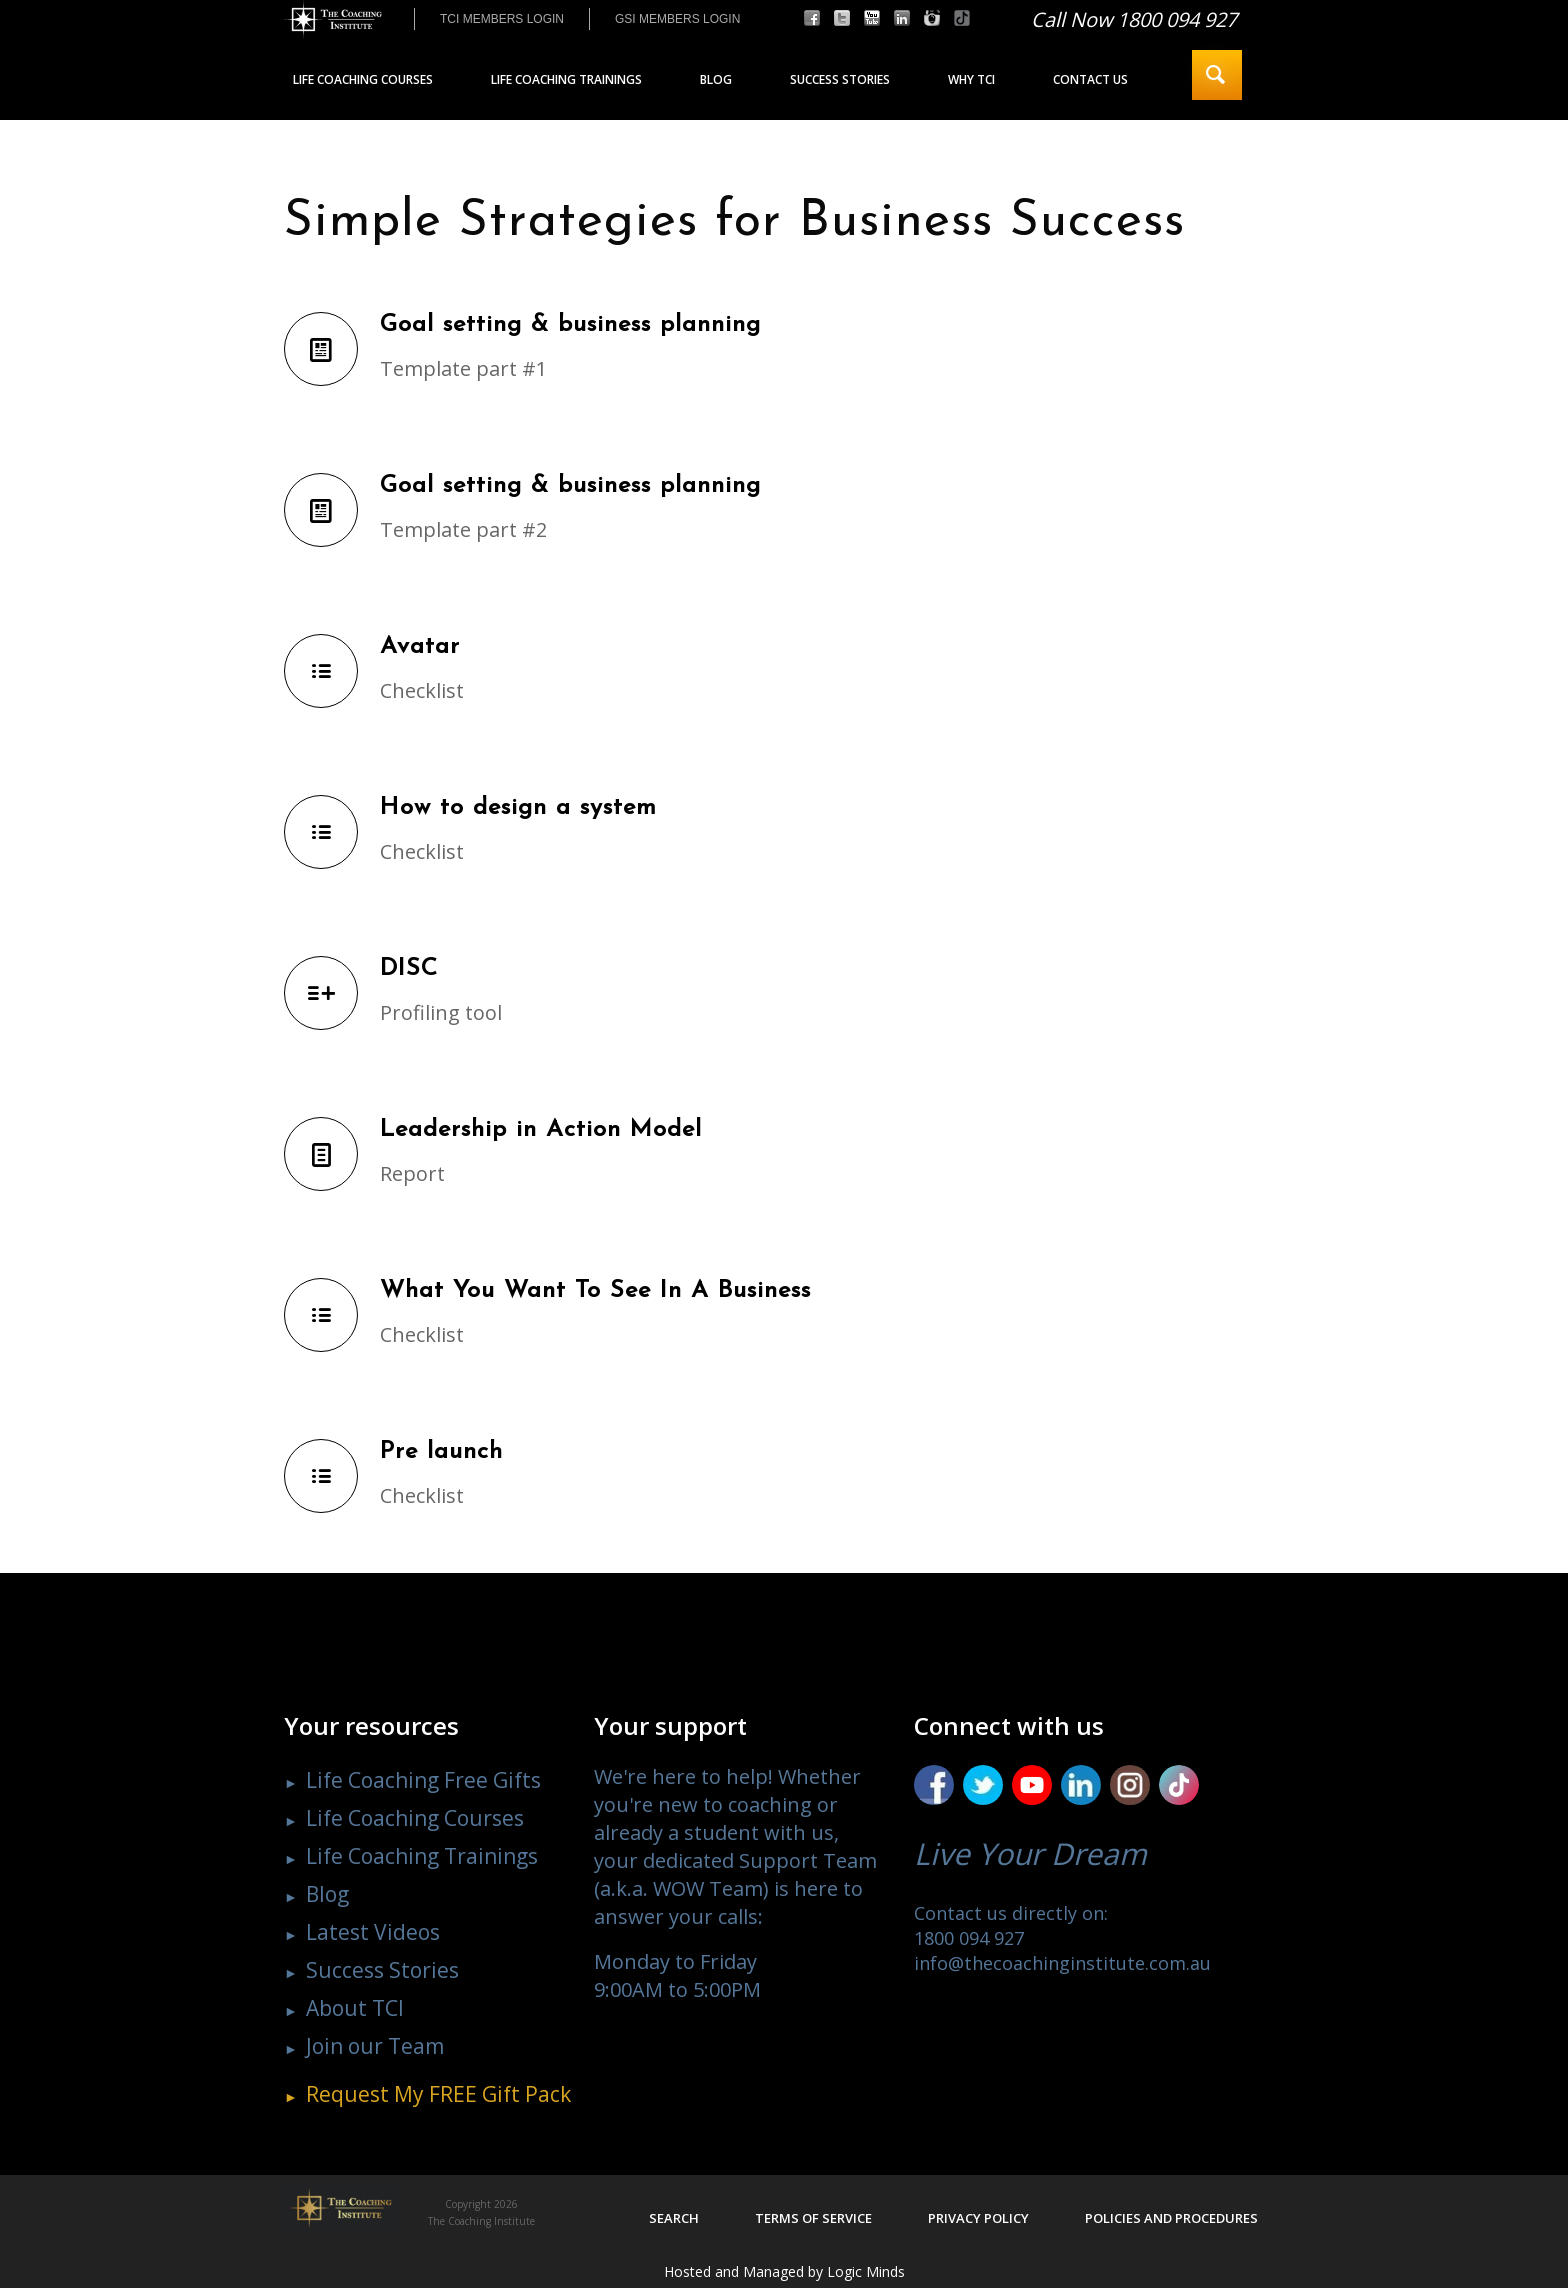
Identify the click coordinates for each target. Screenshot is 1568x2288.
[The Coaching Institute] (333, 20)
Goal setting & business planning (570, 325)
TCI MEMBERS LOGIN (502, 19)
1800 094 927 (969, 1938)
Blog (327, 1894)
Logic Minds (866, 2271)
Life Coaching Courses (415, 1818)
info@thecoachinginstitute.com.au (1062, 1963)
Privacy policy (978, 2218)
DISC (409, 969)
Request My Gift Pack (438, 2094)
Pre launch (441, 1452)
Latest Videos (373, 1932)
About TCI (355, 2008)
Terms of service (813, 2218)
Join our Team (375, 2046)
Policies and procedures (1171, 2218)
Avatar (420, 647)
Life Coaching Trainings (422, 1856)
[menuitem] (501, 19)
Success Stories (382, 1970)
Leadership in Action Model (541, 1130)
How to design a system (518, 808)
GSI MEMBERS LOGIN (677, 19)
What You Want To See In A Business (595, 1291)
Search (674, 2218)
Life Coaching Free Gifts (423, 1780)
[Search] (1217, 75)
